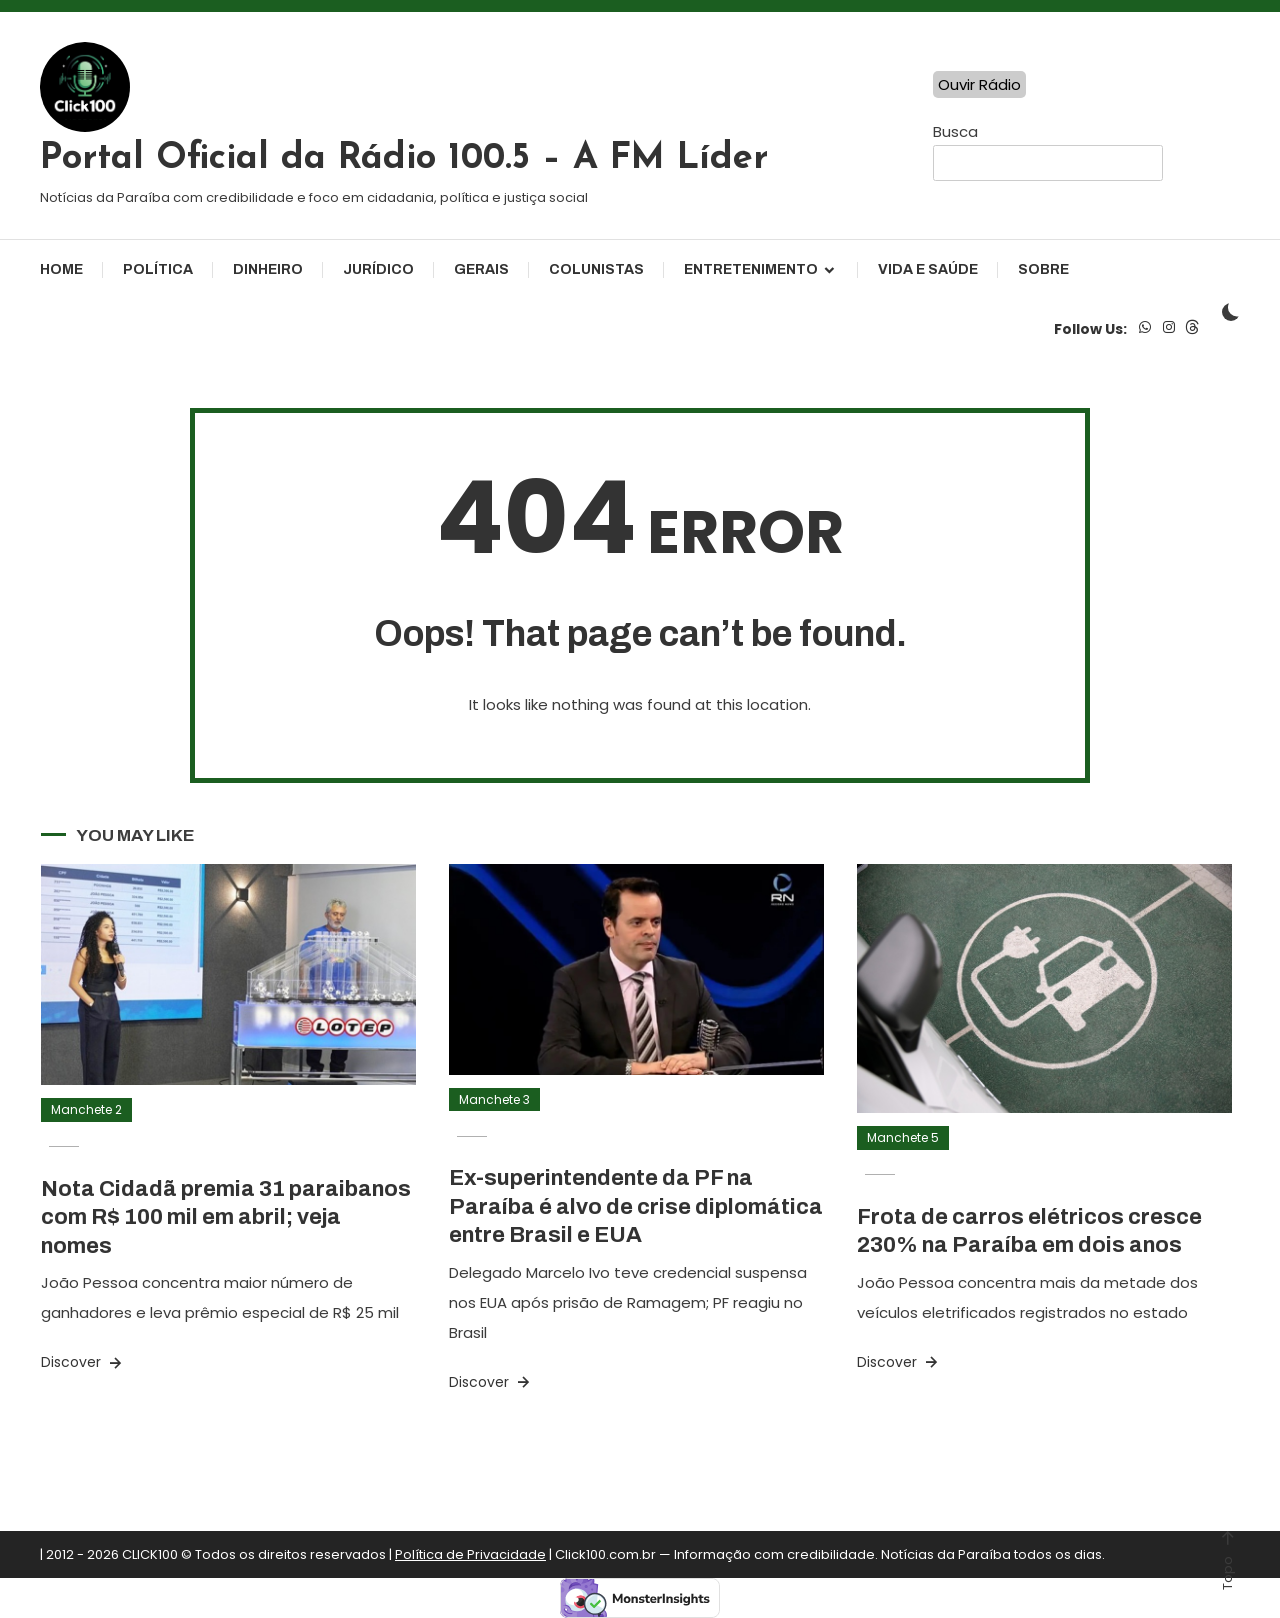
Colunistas (596, 269)
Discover (83, 1362)
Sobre (1043, 269)
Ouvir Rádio (979, 84)
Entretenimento (751, 269)
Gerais (481, 269)
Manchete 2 (86, 1109)
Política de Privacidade (470, 1554)
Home (61, 269)
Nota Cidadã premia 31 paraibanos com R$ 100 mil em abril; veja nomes (226, 1217)
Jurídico (378, 269)
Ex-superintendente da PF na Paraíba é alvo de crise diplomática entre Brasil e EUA (636, 1206)
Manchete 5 (903, 1137)
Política (158, 269)
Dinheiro (268, 269)
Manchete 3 (494, 1099)
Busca (955, 131)
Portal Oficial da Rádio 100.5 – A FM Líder (404, 159)
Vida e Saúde (928, 269)
